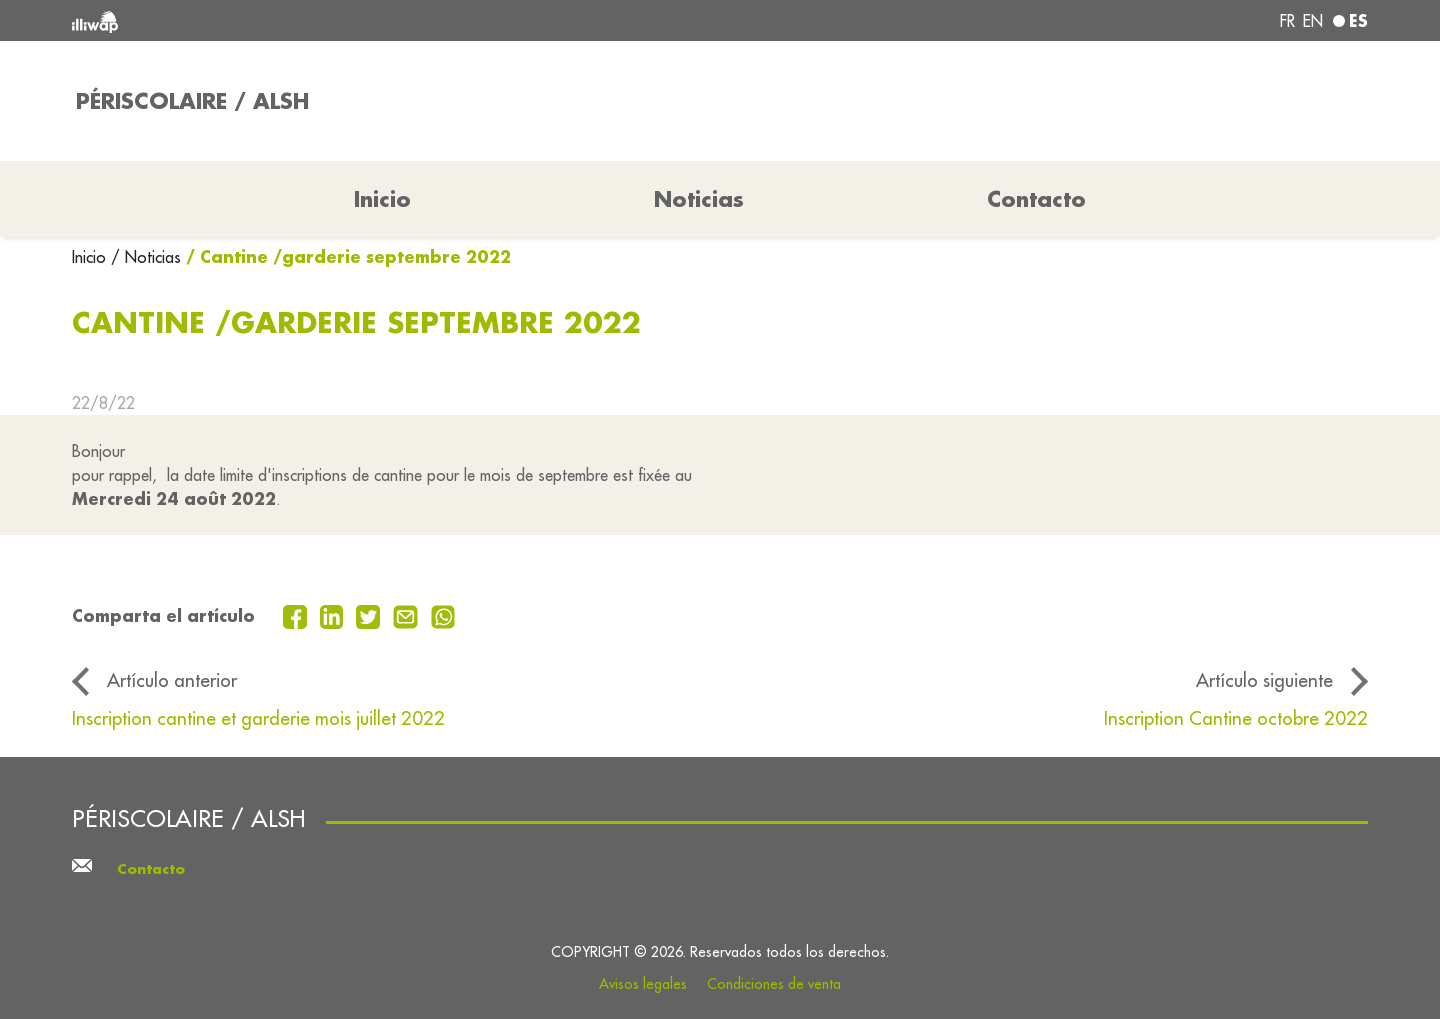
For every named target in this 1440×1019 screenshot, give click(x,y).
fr (1287, 21)
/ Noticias (146, 257)
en (1313, 21)
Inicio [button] (382, 199)
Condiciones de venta (774, 984)
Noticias (699, 199)
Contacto (1036, 199)
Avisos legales (643, 984)
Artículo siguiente (1264, 680)
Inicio (91, 257)
